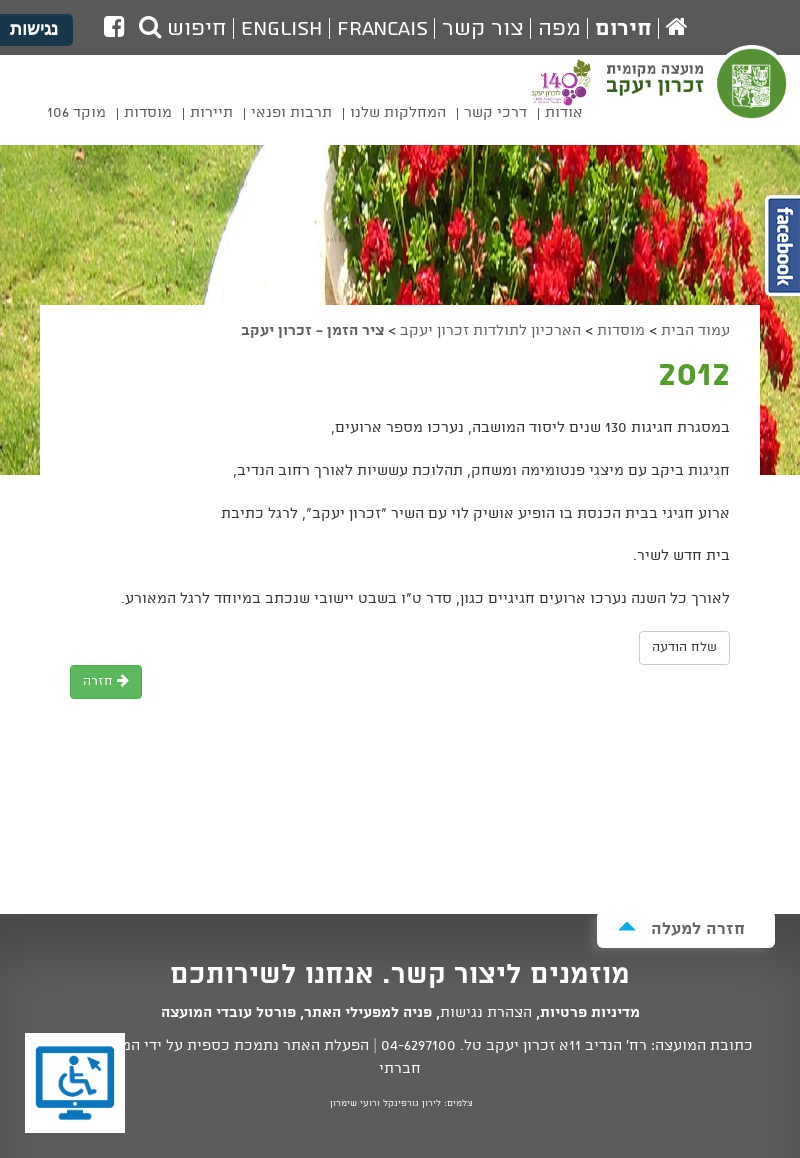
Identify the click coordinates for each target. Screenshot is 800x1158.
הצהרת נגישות (486, 1013)
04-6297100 (418, 1046)
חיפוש (183, 29)
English (282, 29)
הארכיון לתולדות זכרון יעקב (490, 331)
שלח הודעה (684, 647)
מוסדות (621, 331)
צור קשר (483, 29)
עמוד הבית (695, 331)
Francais (382, 29)
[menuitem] (564, 116)
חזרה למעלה (681, 928)
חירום (623, 29)
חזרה (106, 681)
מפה (559, 29)
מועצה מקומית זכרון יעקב (698, 96)
